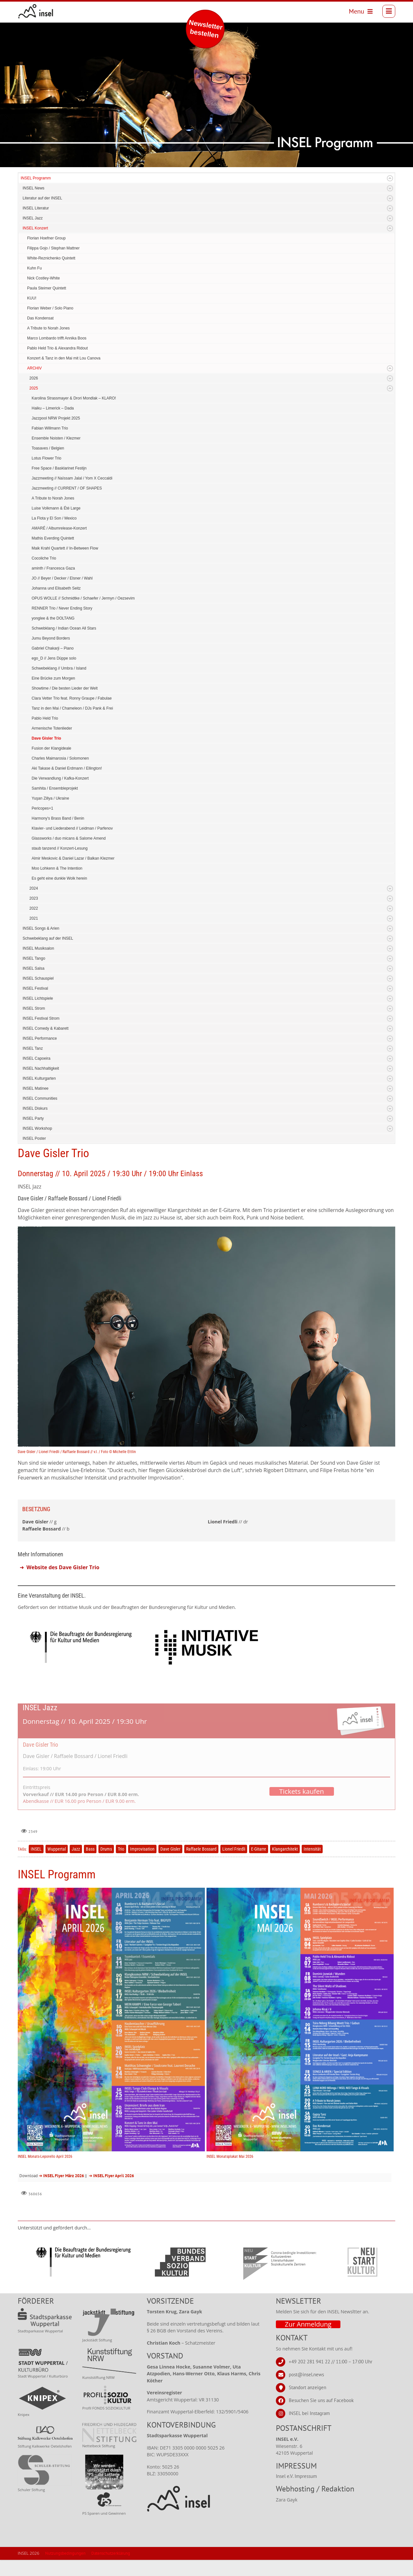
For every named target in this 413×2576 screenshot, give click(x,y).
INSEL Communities (40, 1098)
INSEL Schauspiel (38, 978)
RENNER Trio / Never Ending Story (62, 608)
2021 (33, 918)
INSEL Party (33, 1118)
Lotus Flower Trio (46, 458)
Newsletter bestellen (205, 28)
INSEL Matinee (35, 1088)
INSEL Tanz (33, 1048)
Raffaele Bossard (201, 1849)
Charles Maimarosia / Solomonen (60, 758)
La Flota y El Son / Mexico (54, 518)
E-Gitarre (258, 1849)
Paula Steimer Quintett (46, 288)
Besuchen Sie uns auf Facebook (321, 2400)
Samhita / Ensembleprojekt (55, 788)
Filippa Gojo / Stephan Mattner (53, 248)
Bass (90, 1849)
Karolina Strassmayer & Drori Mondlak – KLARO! (74, 398)
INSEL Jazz (33, 218)
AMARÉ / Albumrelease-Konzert (59, 528)
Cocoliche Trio (44, 558)
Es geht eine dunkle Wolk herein (59, 878)
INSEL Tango (34, 958)
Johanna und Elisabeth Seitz (56, 588)
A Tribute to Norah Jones (48, 328)
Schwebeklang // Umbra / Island (59, 668)
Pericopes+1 (42, 808)
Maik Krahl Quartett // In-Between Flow (65, 548)
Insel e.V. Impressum (296, 2476)
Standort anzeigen (307, 2387)
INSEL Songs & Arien (41, 928)
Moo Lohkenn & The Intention (57, 868)
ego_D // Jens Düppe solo (54, 658)
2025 (33, 388)
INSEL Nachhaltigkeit (41, 1068)
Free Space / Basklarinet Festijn (59, 468)
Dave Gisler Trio (46, 738)
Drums (106, 1849)
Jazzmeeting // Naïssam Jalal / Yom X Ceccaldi (72, 478)
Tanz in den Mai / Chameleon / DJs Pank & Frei (72, 708)
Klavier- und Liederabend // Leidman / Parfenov (72, 828)
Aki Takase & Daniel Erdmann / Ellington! (67, 768)
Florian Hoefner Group (46, 238)
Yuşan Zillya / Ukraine (50, 798)
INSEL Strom (34, 1008)
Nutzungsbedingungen (65, 2553)
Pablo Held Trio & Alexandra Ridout (57, 348)
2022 (33, 908)
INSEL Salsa (34, 968)
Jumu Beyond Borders (51, 638)
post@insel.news (306, 2374)
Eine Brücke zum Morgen (53, 678)
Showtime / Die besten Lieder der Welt (65, 688)
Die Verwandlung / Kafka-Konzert (60, 778)
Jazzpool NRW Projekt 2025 (56, 418)
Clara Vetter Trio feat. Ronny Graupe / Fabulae (72, 698)
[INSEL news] (36, 11)
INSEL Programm (36, 178)
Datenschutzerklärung (110, 2553)
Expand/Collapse (390, 178)
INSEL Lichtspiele (38, 998)
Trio (121, 1849)
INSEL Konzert (35, 228)
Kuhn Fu (34, 268)
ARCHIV (34, 368)
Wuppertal (56, 1849)
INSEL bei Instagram (309, 2413)
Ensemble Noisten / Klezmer (56, 438)
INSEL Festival (35, 988)
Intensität (312, 1849)
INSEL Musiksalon (38, 948)
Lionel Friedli (233, 1849)
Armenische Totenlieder (52, 728)
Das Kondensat (40, 318)
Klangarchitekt (285, 1849)
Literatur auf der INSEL (42, 198)
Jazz (76, 1849)
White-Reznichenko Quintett (51, 258)
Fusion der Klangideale (51, 748)
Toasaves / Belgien (48, 448)
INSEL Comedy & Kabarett (45, 1028)
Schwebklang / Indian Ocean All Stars (64, 628)
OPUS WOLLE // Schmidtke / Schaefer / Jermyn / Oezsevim (83, 598)
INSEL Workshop (37, 1128)
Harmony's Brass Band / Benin (58, 818)
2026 (33, 378)
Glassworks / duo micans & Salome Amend (69, 838)
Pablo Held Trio (45, 718)
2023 (33, 898)
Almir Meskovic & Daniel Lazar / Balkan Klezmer (73, 858)
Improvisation (142, 1849)
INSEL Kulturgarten (39, 1078)
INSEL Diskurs (35, 1108)
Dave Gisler (170, 1849)
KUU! (31, 298)
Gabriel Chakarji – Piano (53, 648)
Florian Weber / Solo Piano (50, 308)
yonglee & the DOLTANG (53, 618)
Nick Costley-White (43, 278)
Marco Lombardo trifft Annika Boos (56, 338)
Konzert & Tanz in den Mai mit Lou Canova (63, 358)
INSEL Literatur (36, 208)
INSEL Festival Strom (41, 1018)
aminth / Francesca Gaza (53, 568)
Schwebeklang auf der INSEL (48, 938)
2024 (33, 888)
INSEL (36, 1849)
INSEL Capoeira (36, 1058)
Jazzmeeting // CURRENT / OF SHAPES (67, 488)
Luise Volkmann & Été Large (56, 508)
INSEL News (34, 188)
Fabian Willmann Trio (50, 428)
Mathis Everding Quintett (53, 538)
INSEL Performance (40, 1038)
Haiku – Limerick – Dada (53, 408)
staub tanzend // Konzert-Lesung (59, 848)
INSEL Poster (34, 1138)
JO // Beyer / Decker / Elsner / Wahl (62, 578)
